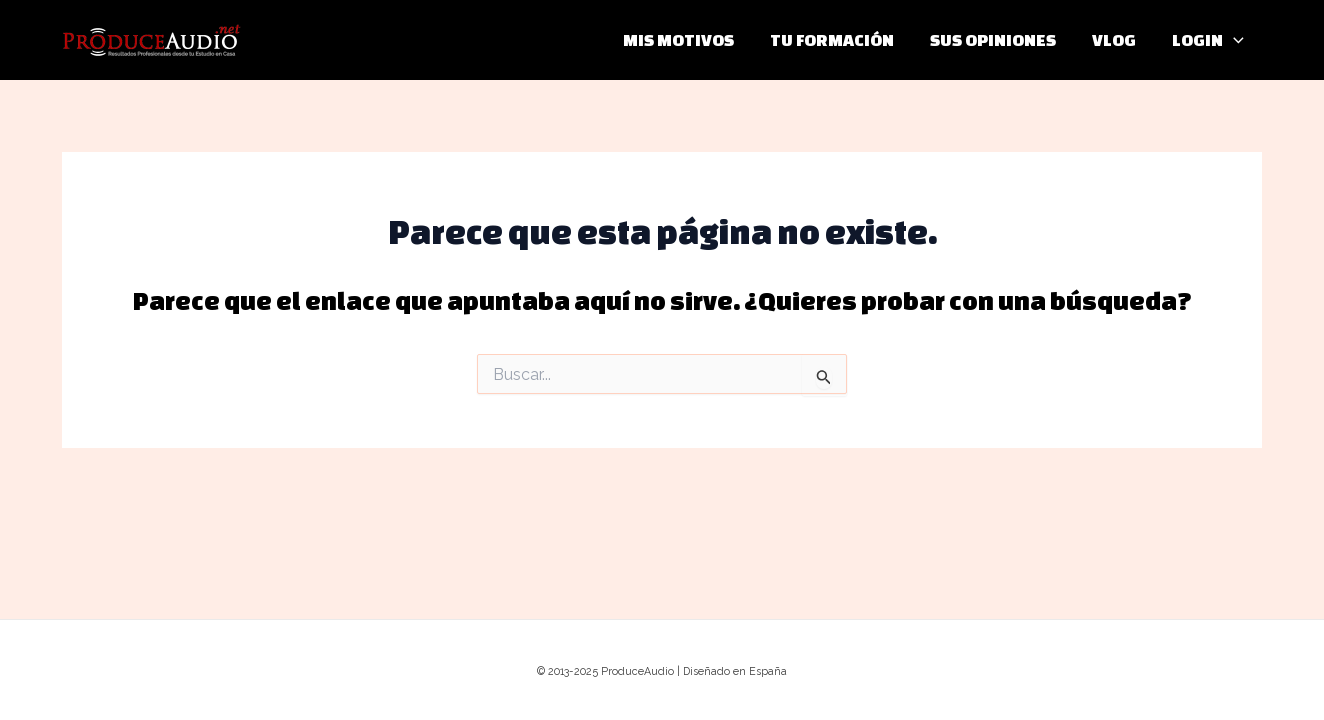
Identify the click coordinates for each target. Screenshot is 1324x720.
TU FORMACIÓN (832, 39)
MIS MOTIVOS (678, 39)
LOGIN (1208, 40)
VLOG (1114, 39)
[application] (1233, 40)
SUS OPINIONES (993, 39)
